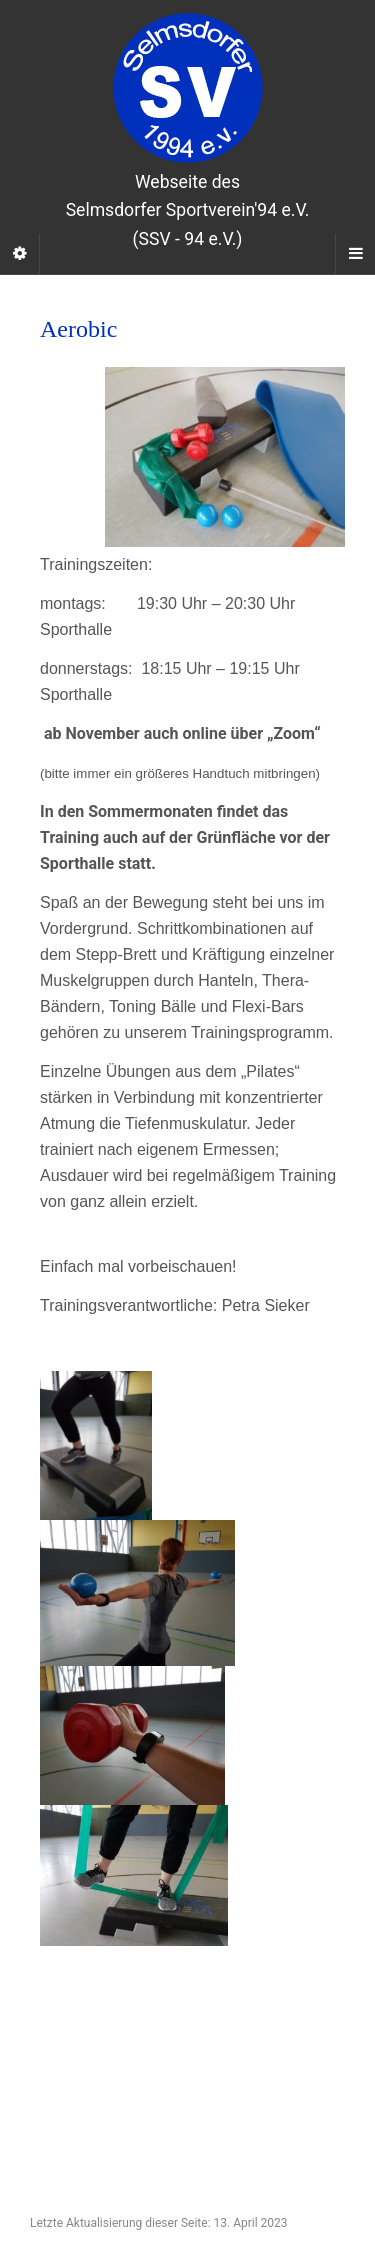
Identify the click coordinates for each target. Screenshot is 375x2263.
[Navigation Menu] (355, 254)
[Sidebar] (20, 254)
